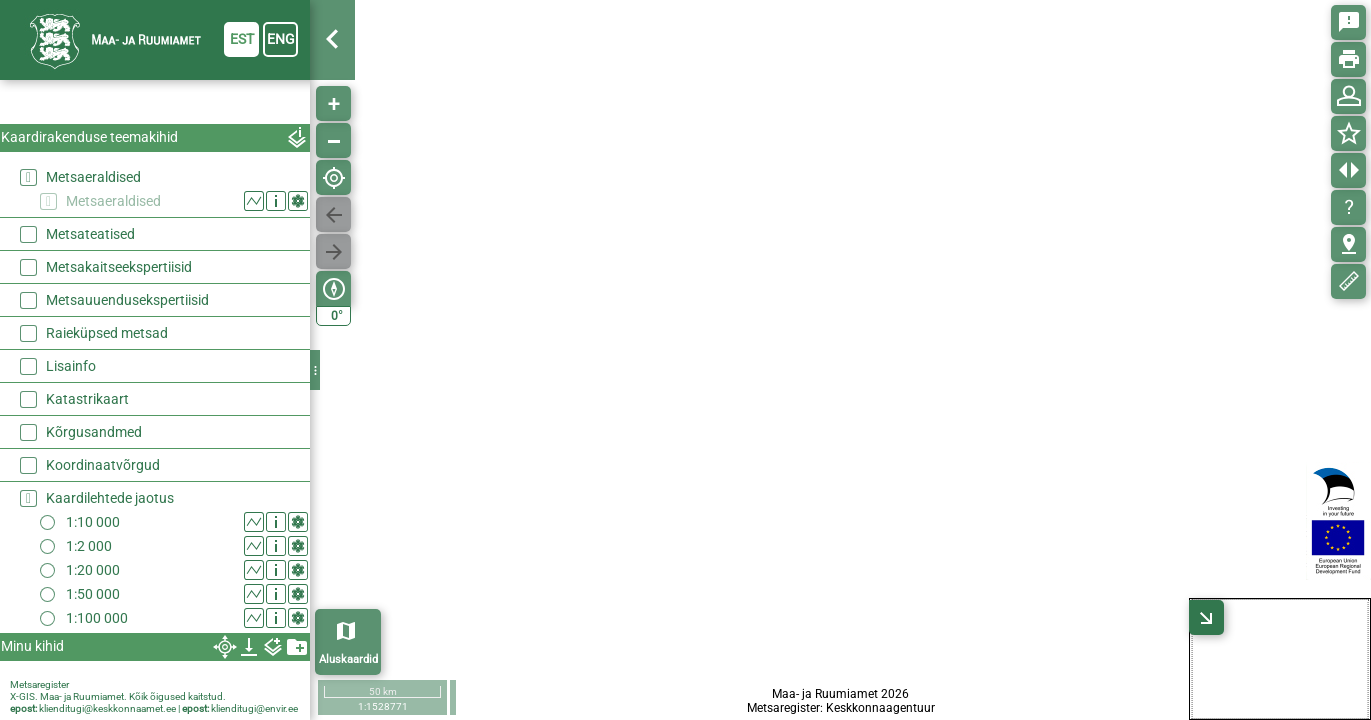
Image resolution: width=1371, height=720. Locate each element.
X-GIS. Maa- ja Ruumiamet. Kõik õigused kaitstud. (118, 696)
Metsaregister (39, 684)
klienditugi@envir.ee (254, 708)
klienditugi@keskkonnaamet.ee (107, 708)
